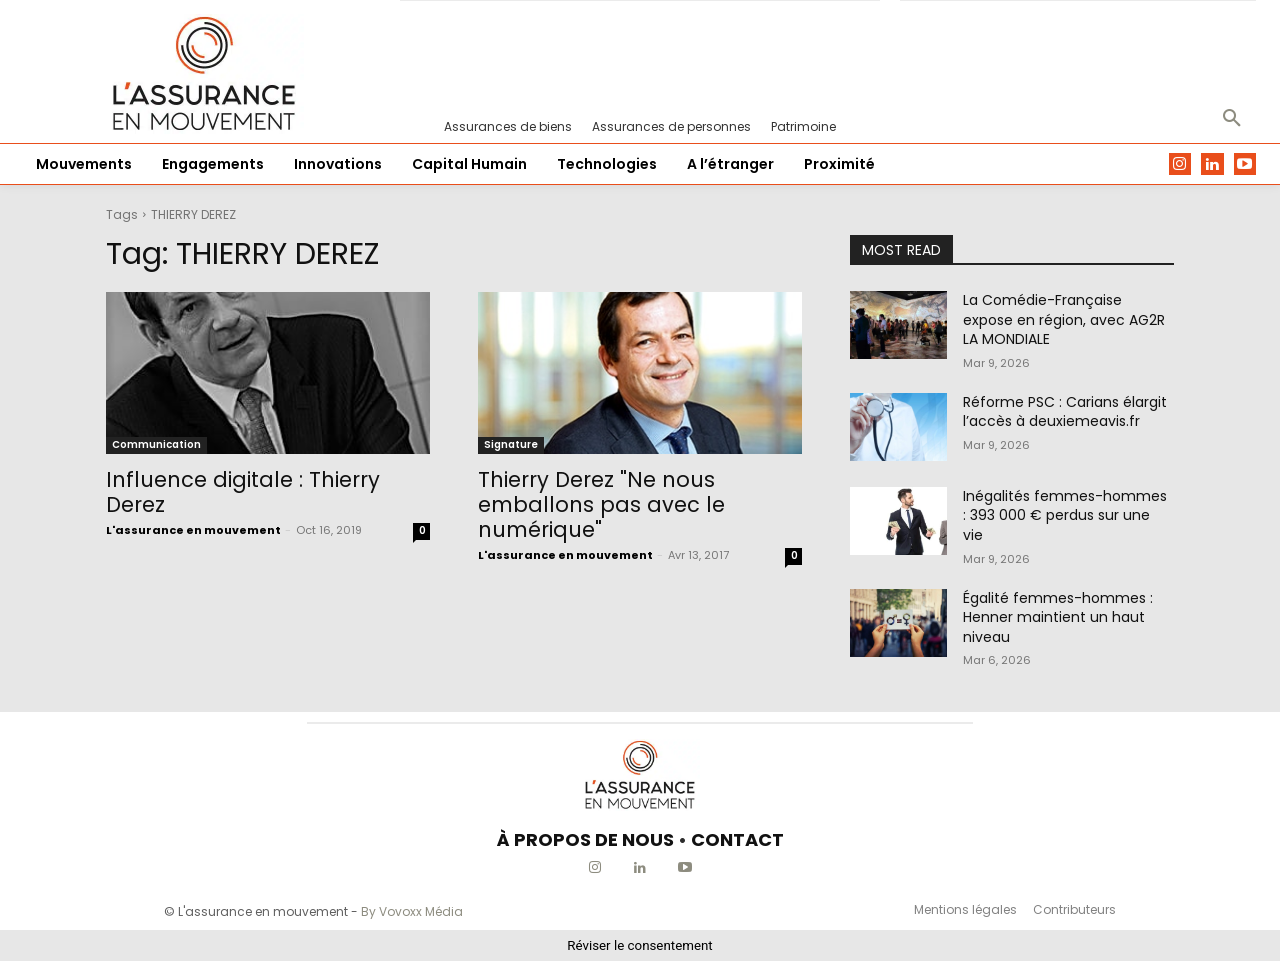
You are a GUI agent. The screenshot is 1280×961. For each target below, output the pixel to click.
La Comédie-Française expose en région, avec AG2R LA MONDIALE (1064, 319)
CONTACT (737, 839)
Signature (511, 444)
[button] (1232, 119)
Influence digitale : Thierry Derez (243, 492)
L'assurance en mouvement (193, 530)
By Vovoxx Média (412, 911)
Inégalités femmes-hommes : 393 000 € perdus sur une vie (1065, 515)
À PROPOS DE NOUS (585, 839)
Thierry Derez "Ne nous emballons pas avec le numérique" (601, 504)
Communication (156, 444)
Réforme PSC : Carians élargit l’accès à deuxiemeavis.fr (1065, 412)
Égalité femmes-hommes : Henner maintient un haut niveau (1058, 617)
